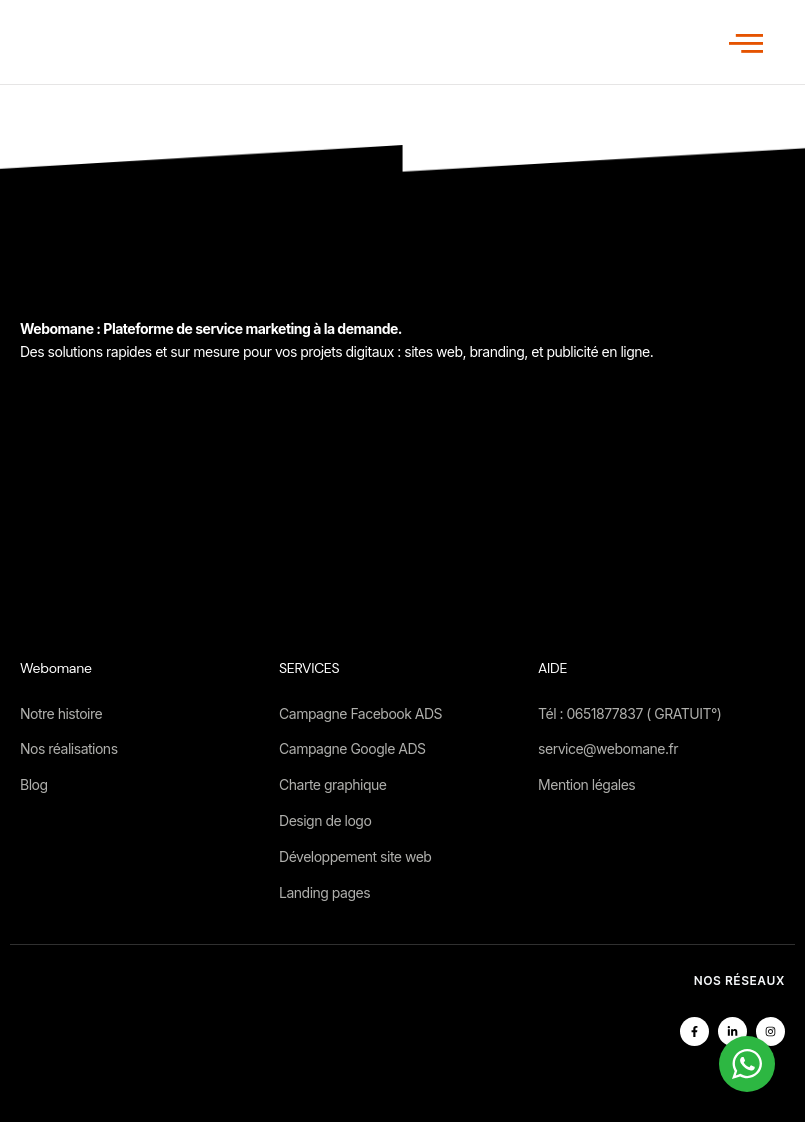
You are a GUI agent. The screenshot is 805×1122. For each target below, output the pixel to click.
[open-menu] (746, 43)
